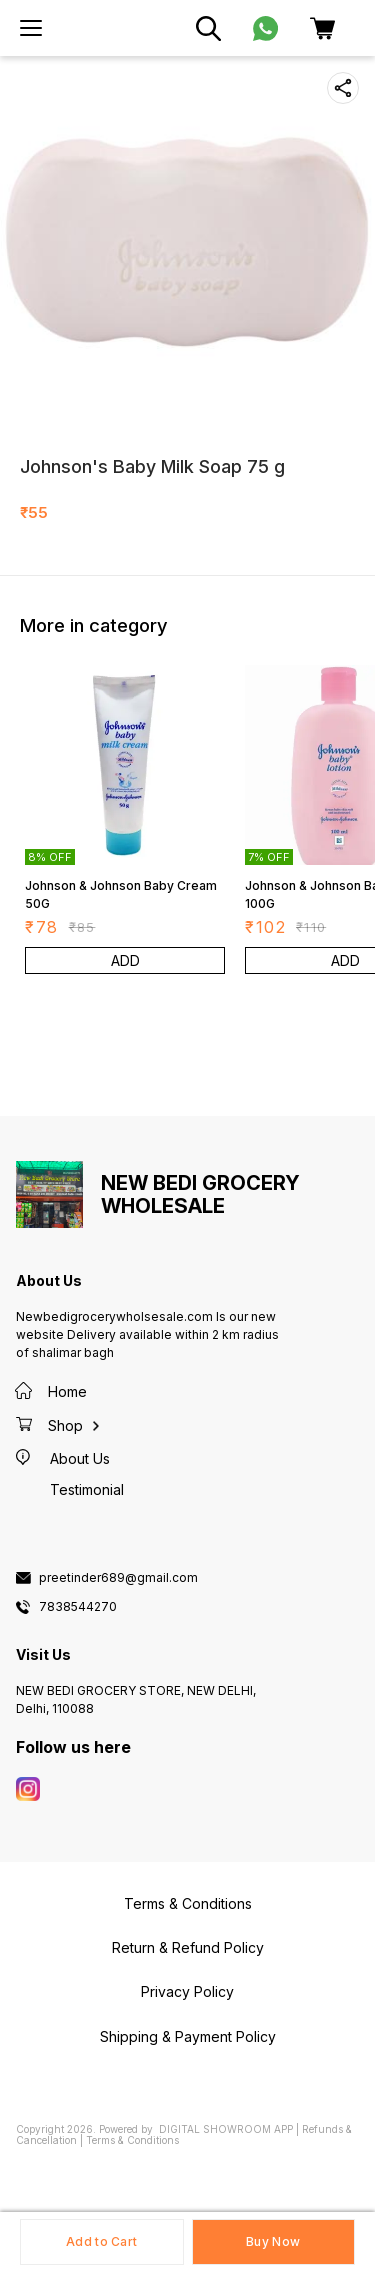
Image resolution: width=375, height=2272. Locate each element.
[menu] (31, 28)
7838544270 (78, 1607)
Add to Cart (101, 2241)
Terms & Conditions (132, 2140)
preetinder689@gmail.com (118, 1578)
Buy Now (273, 2241)
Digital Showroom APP (226, 2129)
